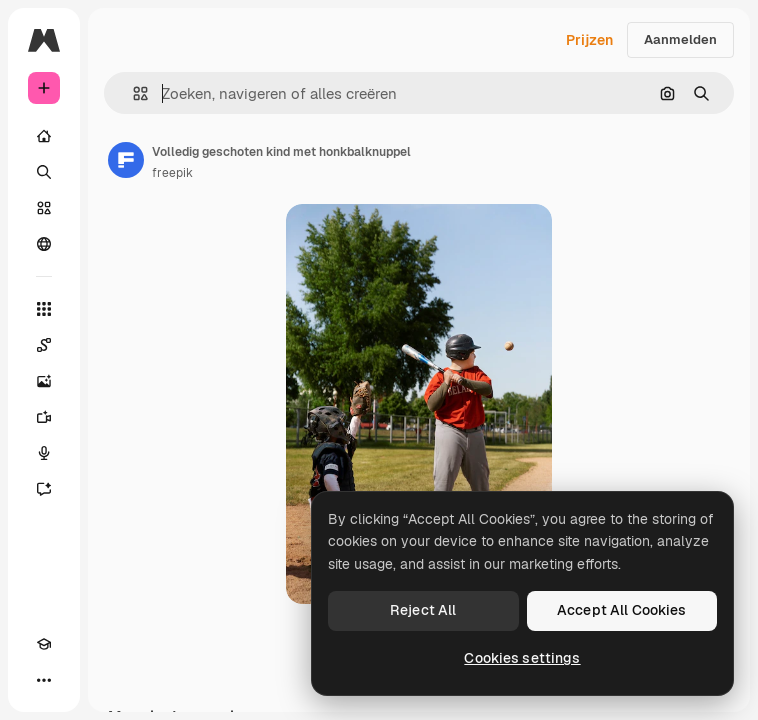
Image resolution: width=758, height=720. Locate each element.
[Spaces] (44, 345)
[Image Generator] (44, 381)
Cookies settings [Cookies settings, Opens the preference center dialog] (522, 658)
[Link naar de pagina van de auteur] (126, 160)
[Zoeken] (44, 172)
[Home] (44, 136)
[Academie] (44, 644)
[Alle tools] (44, 309)
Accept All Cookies (622, 610)
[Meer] (44, 680)
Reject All (423, 610)
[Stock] (44, 208)
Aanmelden (680, 39)
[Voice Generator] (44, 453)
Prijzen (589, 40)
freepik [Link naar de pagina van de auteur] (172, 173)
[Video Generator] (44, 417)
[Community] (44, 244)
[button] (132, 93)
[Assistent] (44, 489)
